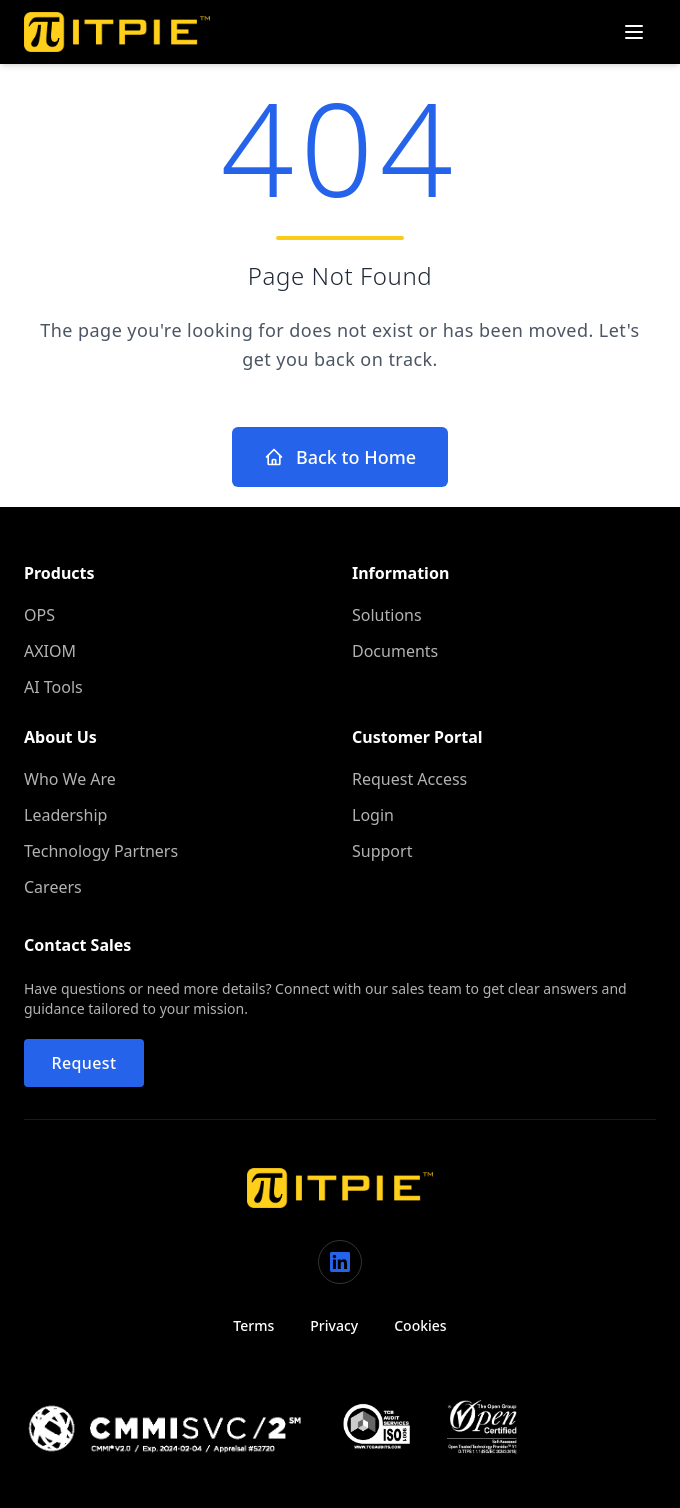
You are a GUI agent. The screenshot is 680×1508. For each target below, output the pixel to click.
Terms (253, 1325)
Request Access (409, 779)
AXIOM (50, 651)
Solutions (387, 615)
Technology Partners (101, 851)
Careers (53, 887)
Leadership (65, 815)
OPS (39, 615)
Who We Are (70, 779)
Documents (395, 651)
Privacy (334, 1325)
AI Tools (53, 687)
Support (382, 851)
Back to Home (340, 457)
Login (373, 815)
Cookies (420, 1325)
